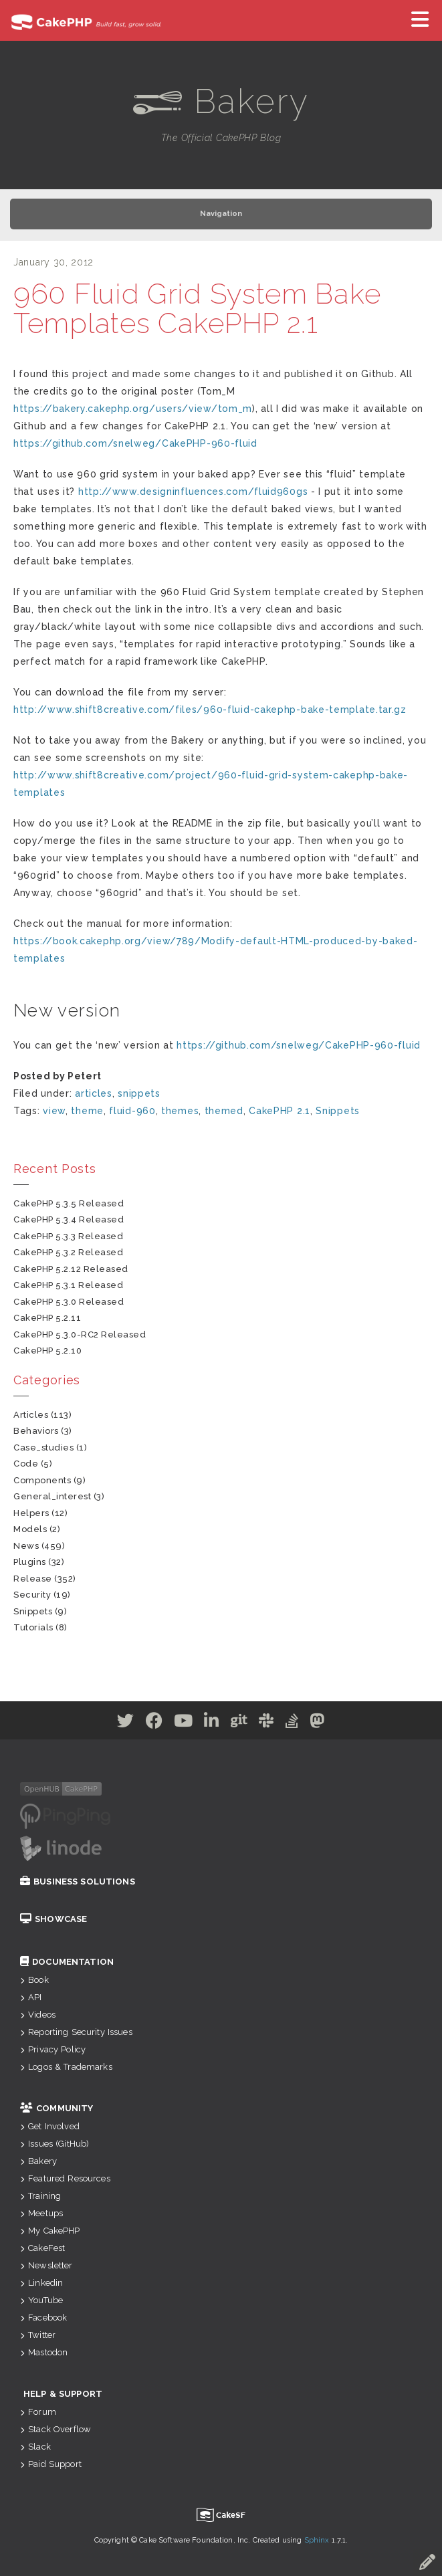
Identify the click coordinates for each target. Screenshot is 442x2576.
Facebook (43, 2318)
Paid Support (51, 2464)
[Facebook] (154, 1723)
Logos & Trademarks (66, 2067)
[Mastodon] (317, 1723)
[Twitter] (125, 1723)
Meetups (41, 2213)
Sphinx (317, 2540)
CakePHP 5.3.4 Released (68, 1219)
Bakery (38, 2161)
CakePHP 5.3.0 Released (68, 1302)
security (32, 1595)
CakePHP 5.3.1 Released (68, 1285)
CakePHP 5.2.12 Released (70, 1269)
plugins (29, 1562)
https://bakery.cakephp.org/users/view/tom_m (132, 408)
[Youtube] (183, 1723)
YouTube (41, 2300)
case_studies (43, 1447)
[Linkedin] (211, 1723)
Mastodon (44, 2352)
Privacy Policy (53, 2049)
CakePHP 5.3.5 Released (68, 1203)
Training (40, 2196)
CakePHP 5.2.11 (47, 1318)
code (25, 1464)
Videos (38, 2015)
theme (87, 1110)
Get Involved (50, 2126)
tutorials (33, 1627)
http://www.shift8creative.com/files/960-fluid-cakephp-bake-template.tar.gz (210, 709)
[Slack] (266, 1723)
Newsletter (46, 2265)
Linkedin (41, 2283)
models (30, 1529)
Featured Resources (65, 2178)
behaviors (36, 1431)
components (42, 1480)
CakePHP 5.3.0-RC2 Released (79, 1334)
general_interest (52, 1496)
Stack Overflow (55, 2429)
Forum (38, 2412)
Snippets (338, 1110)
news (26, 1546)
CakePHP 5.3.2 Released (68, 1252)
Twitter (38, 2335)
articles (93, 1093)
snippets (139, 1093)
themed (224, 1110)
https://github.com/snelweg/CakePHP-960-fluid (135, 443)
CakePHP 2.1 (279, 1110)
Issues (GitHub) (54, 2144)
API (31, 1997)
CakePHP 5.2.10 (47, 1351)
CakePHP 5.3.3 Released (68, 1236)
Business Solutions (77, 1881)
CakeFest (42, 2248)
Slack (35, 2447)
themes (180, 1110)
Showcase (53, 1919)
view (54, 1110)
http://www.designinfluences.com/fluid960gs (193, 491)
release (32, 1579)
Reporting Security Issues (76, 2032)
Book (34, 1980)
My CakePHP (50, 2231)
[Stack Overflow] (292, 1723)
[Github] (239, 1723)
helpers (31, 1513)
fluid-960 (132, 1110)
